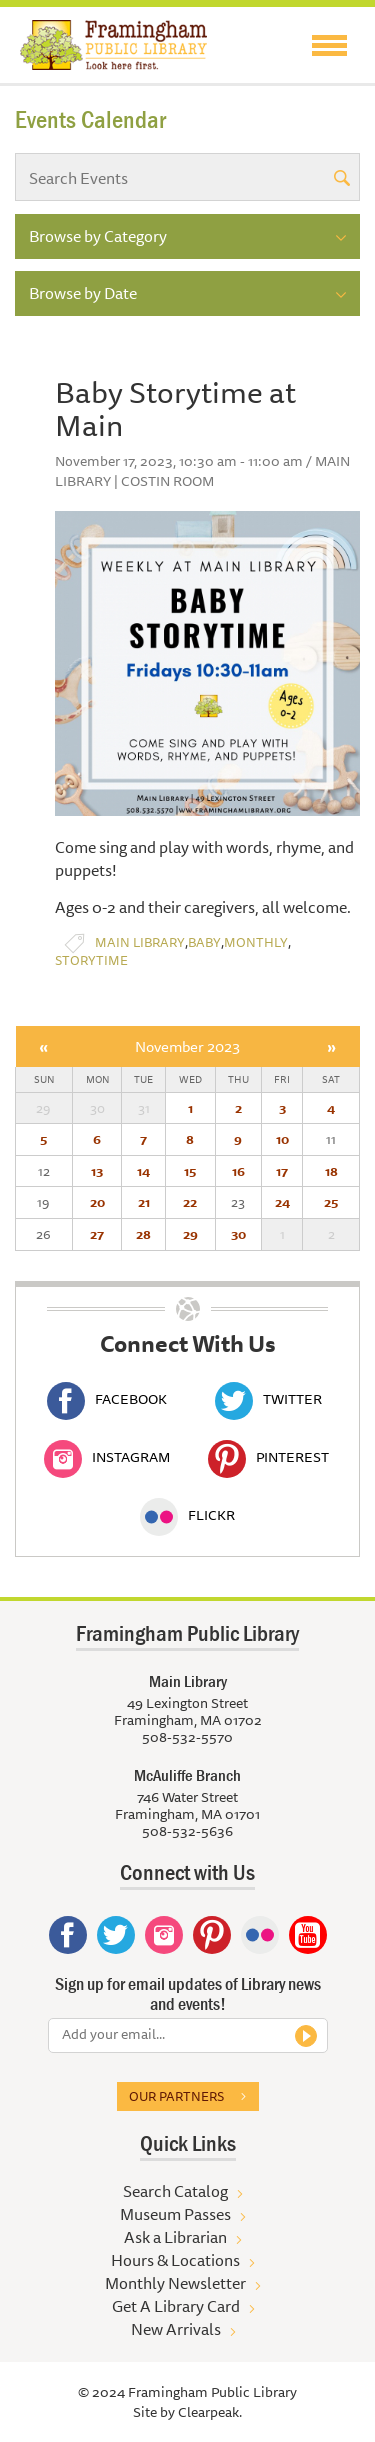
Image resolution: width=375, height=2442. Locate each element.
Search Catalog (175, 2191)
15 (190, 1171)
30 (238, 1234)
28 (143, 1234)
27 (97, 1234)
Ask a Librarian (175, 2237)
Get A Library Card (176, 2306)
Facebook (107, 1399)
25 (331, 1202)
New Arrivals (176, 2329)
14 (143, 1171)
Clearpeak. (210, 2412)
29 (190, 1234)
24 (282, 1202)
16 (238, 1171)
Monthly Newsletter (175, 2283)
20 (97, 1202)
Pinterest (268, 1457)
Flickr (187, 1515)
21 (144, 1202)
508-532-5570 (187, 1737)
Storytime (91, 960)
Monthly (256, 942)
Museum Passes (175, 2214)
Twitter (268, 1399)
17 (282, 1171)
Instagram (107, 1457)
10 (282, 1139)
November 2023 (187, 1046)
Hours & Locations (175, 2260)
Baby (204, 942)
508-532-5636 (187, 1831)
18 (331, 1171)
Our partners (176, 2096)
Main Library (140, 942)
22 (190, 1202)
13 (97, 1171)
